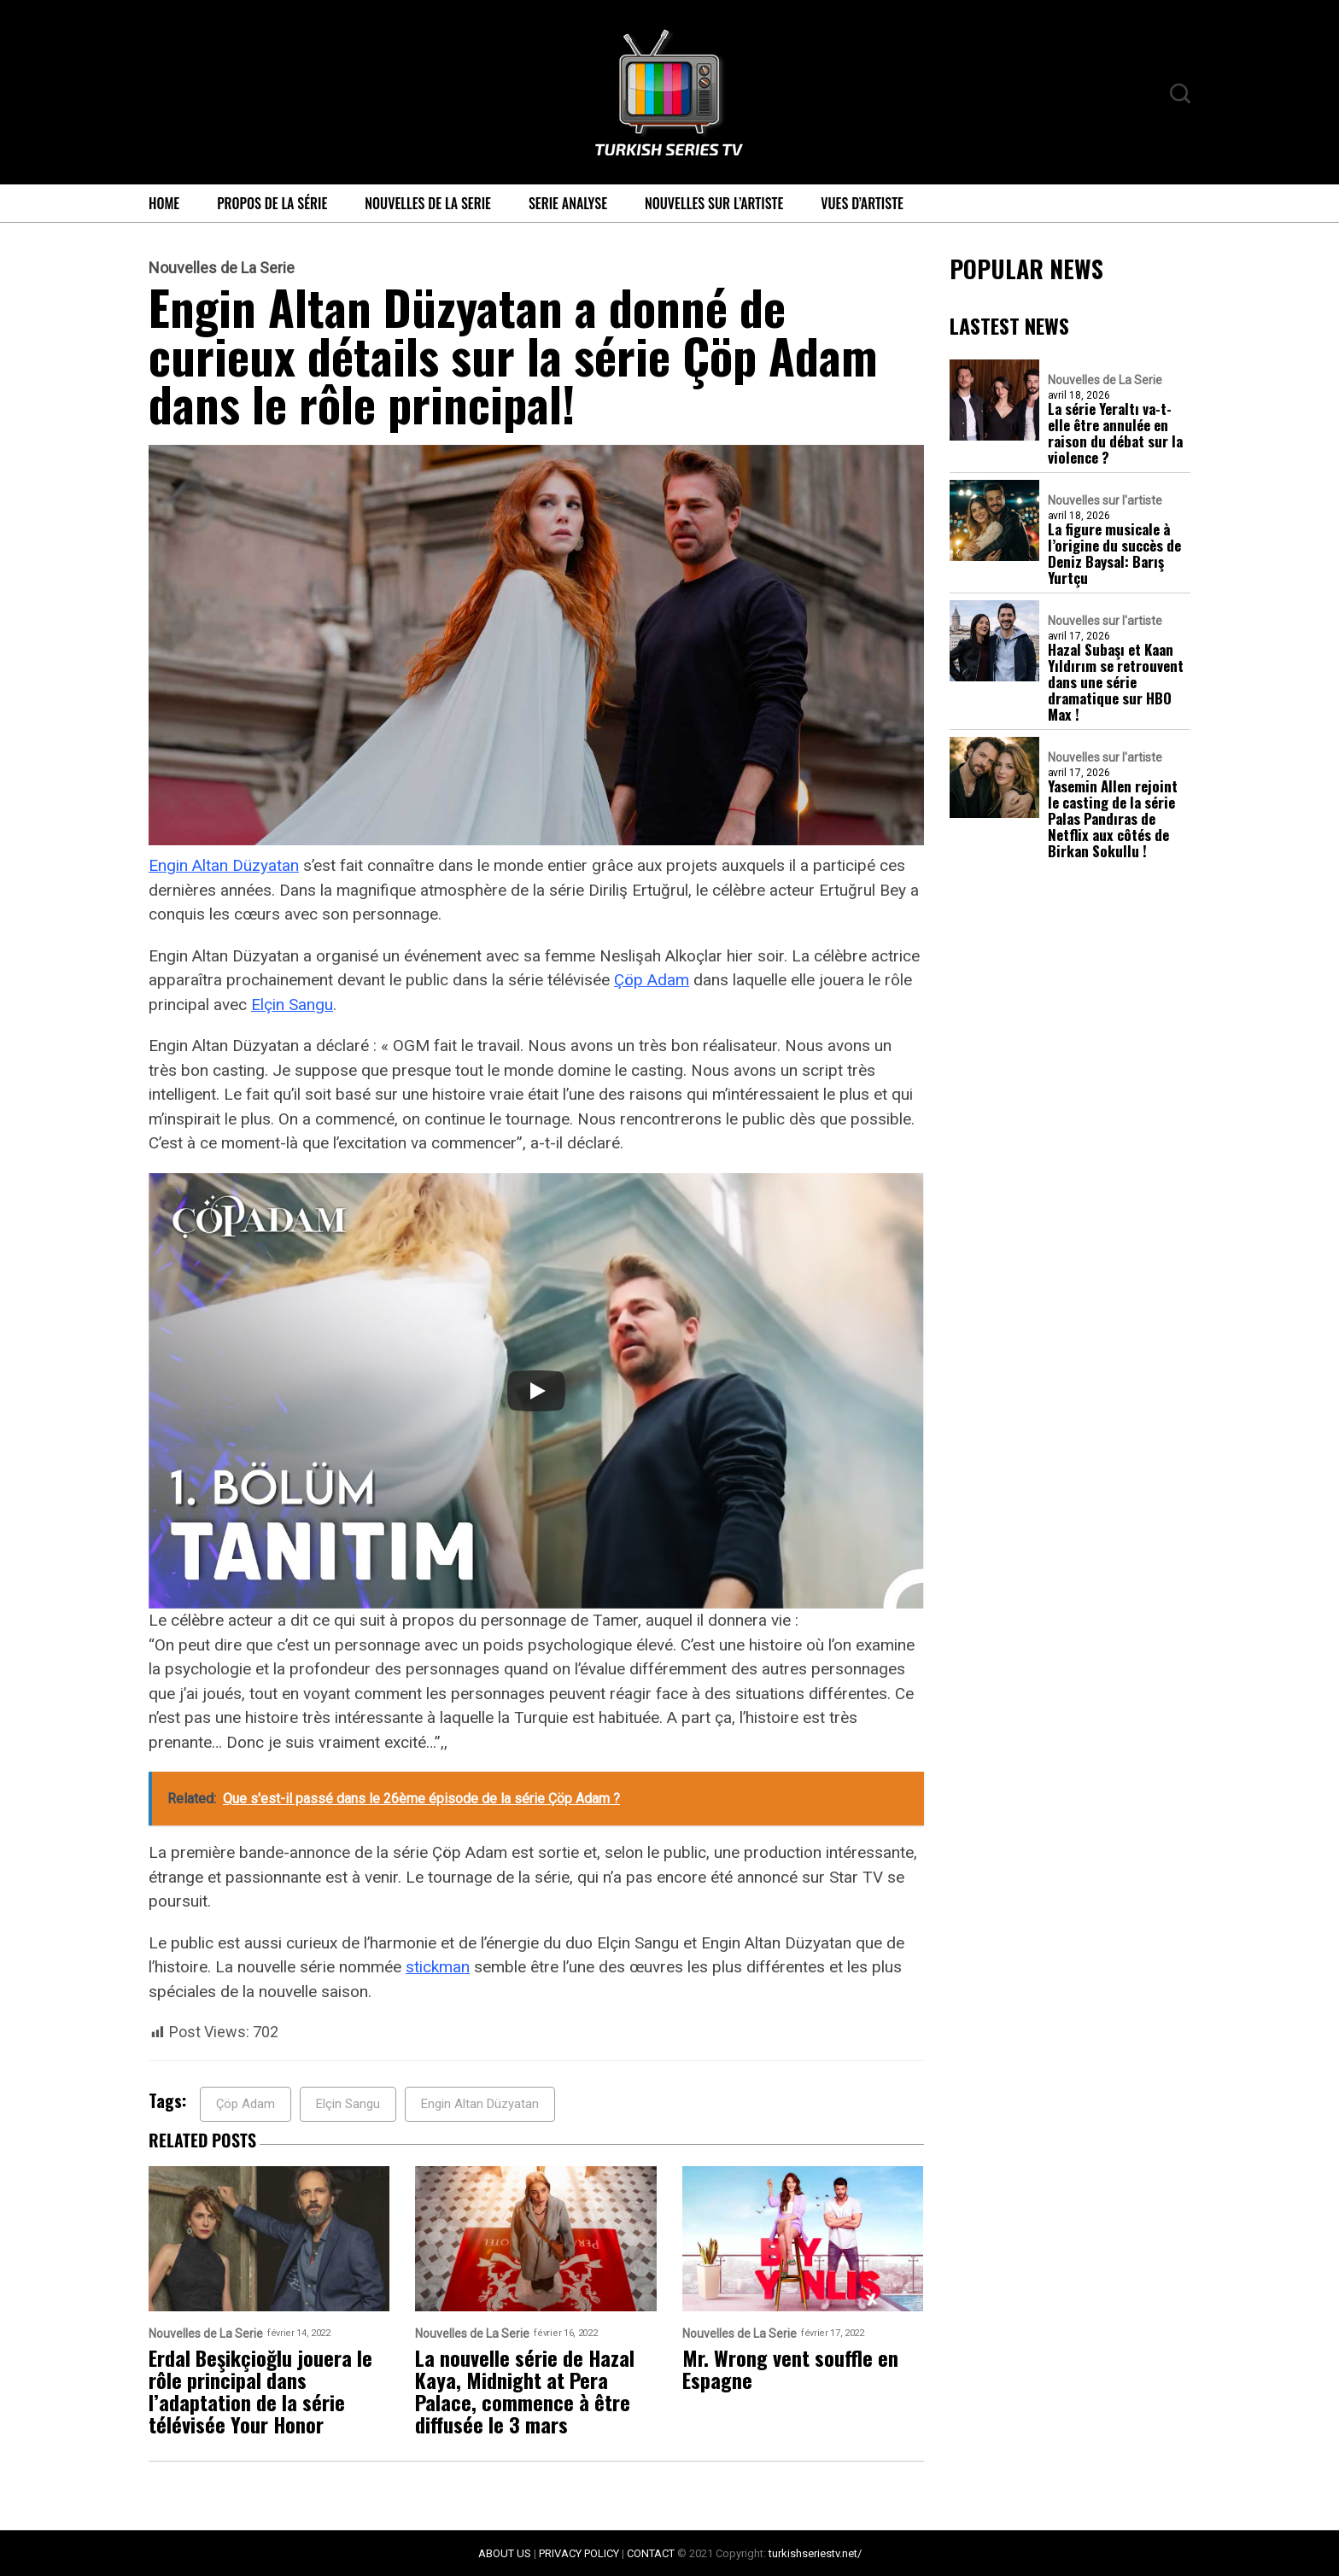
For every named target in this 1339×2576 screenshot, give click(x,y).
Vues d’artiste (862, 203)
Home (164, 203)
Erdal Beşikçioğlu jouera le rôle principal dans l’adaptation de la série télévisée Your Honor (260, 2390)
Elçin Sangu (292, 1004)
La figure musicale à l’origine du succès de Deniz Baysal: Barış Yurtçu (1114, 553)
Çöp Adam (651, 980)
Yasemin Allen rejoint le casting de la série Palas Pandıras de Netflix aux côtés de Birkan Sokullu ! (1113, 818)
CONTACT (651, 2553)
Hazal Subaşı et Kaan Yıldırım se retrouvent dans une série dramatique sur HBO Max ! (1116, 681)
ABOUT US (504, 2553)
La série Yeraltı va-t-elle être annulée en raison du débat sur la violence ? (1115, 432)
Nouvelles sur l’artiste (714, 203)
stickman (438, 1967)
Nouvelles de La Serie (428, 203)
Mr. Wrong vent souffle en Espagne (790, 2368)
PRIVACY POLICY (579, 2553)
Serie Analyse (568, 203)
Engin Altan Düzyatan (224, 865)
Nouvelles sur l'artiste (1105, 500)
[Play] (536, 1390)
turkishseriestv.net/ (815, 2553)
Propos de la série (272, 203)
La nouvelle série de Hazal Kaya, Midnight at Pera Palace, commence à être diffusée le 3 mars (524, 2390)
